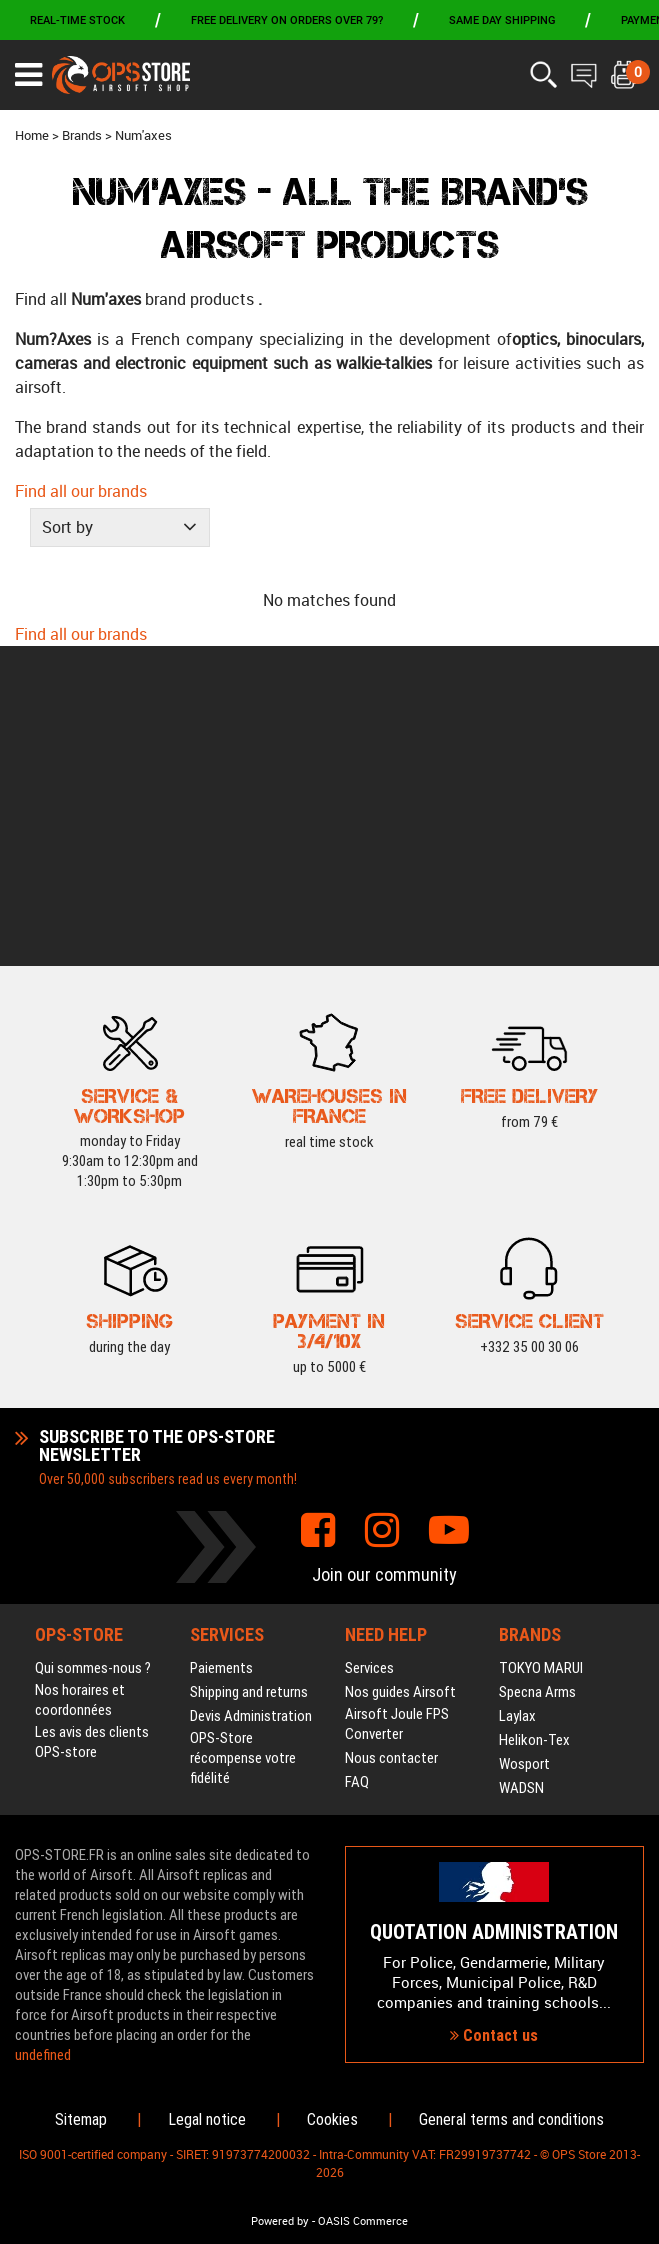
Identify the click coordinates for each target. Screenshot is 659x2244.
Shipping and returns (249, 1372)
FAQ (357, 1462)
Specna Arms (537, 1372)
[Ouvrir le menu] (28, 75)
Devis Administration (251, 1396)
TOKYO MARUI (541, 1348)
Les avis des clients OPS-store (92, 1422)
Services (369, 1348)
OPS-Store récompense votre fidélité (243, 1438)
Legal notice (207, 2119)
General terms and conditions (511, 2119)
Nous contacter (391, 1438)
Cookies (332, 2119)
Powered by (280, 2221)
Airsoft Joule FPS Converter (397, 1404)
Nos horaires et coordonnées (80, 1380)
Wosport (524, 1444)
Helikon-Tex (534, 1420)
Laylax (517, 1396)
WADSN (521, 1468)
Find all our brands (81, 491)
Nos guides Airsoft (400, 1372)
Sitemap (81, 2119)
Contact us (494, 1875)
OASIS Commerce (363, 2221)
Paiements (221, 1348)
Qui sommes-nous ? (93, 1348)
